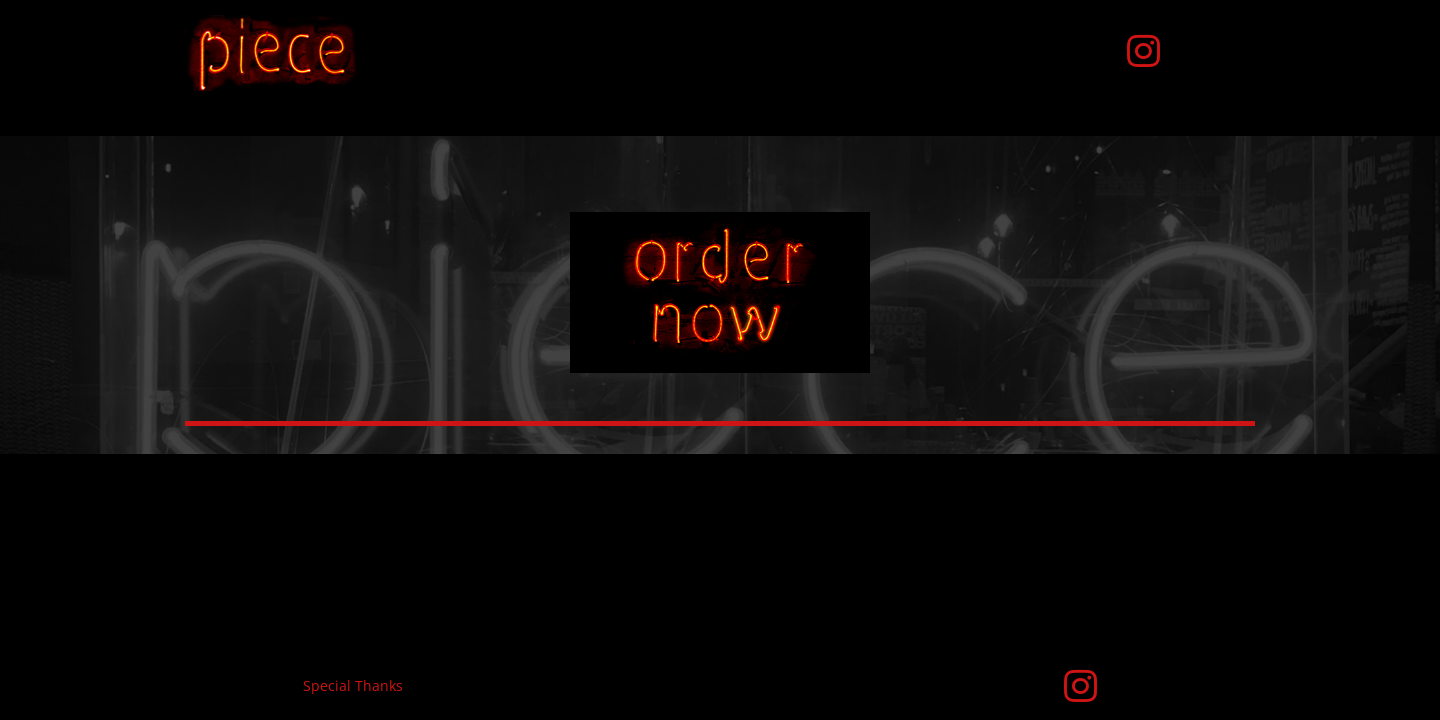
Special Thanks (353, 685)
